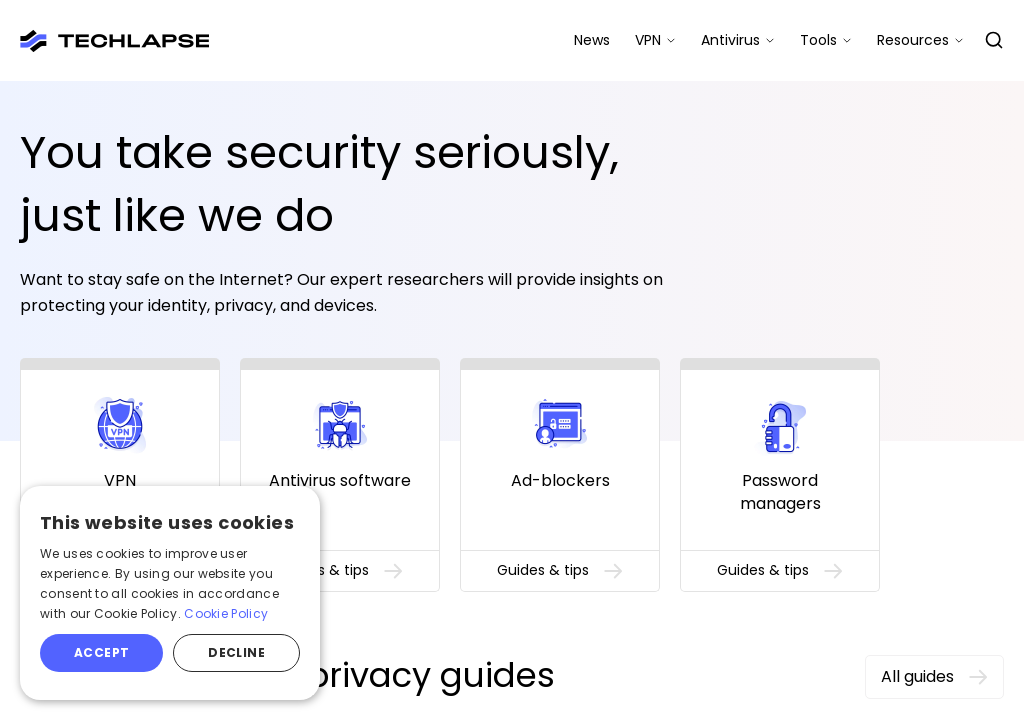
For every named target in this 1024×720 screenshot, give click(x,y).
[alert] (170, 593)
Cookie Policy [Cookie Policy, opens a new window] (226, 613)
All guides (934, 676)
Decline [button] (236, 652)
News (592, 40)
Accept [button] (101, 652)
